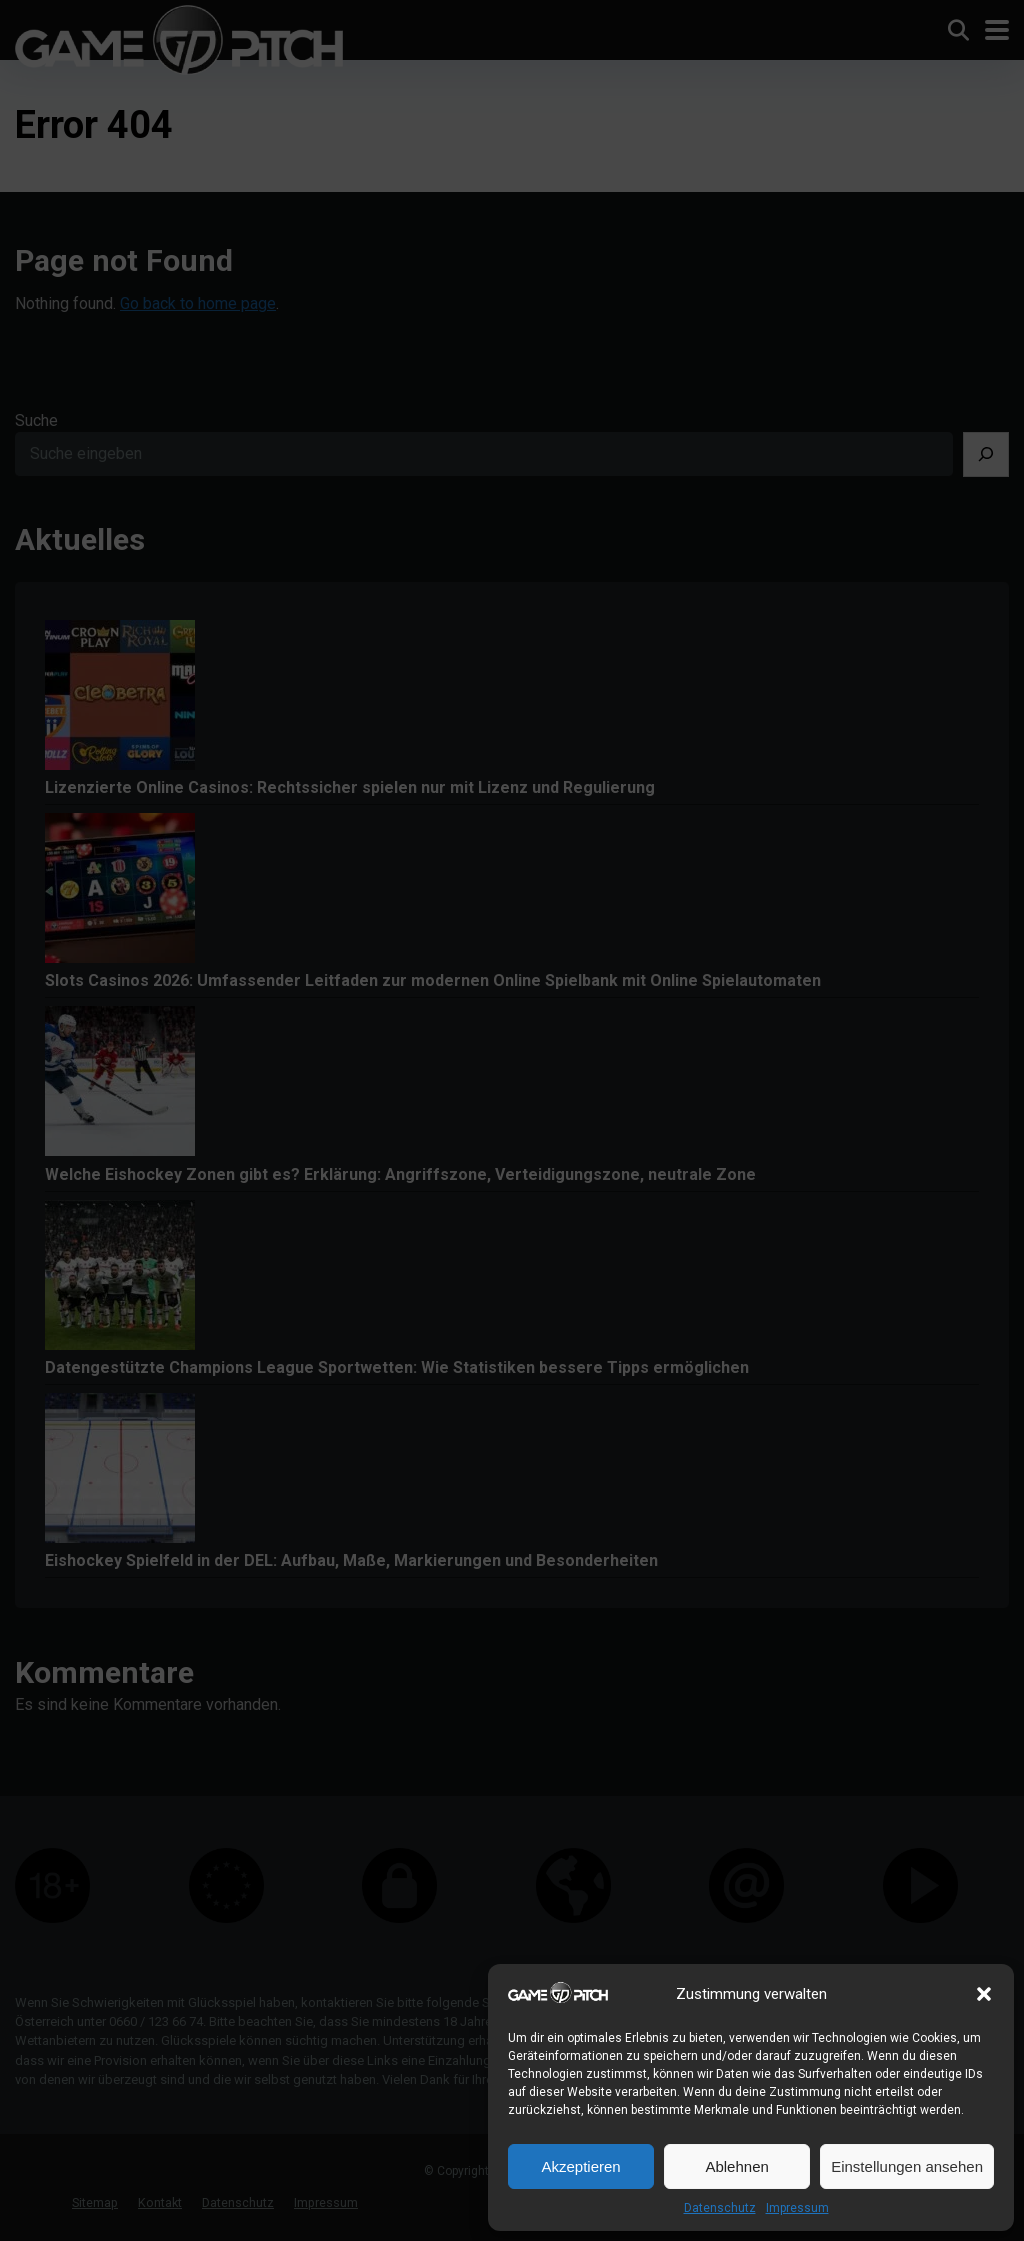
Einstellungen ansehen (907, 2166)
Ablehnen (736, 2166)
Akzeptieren (580, 2166)
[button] (984, 1994)
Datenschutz (720, 2208)
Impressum (797, 2208)
